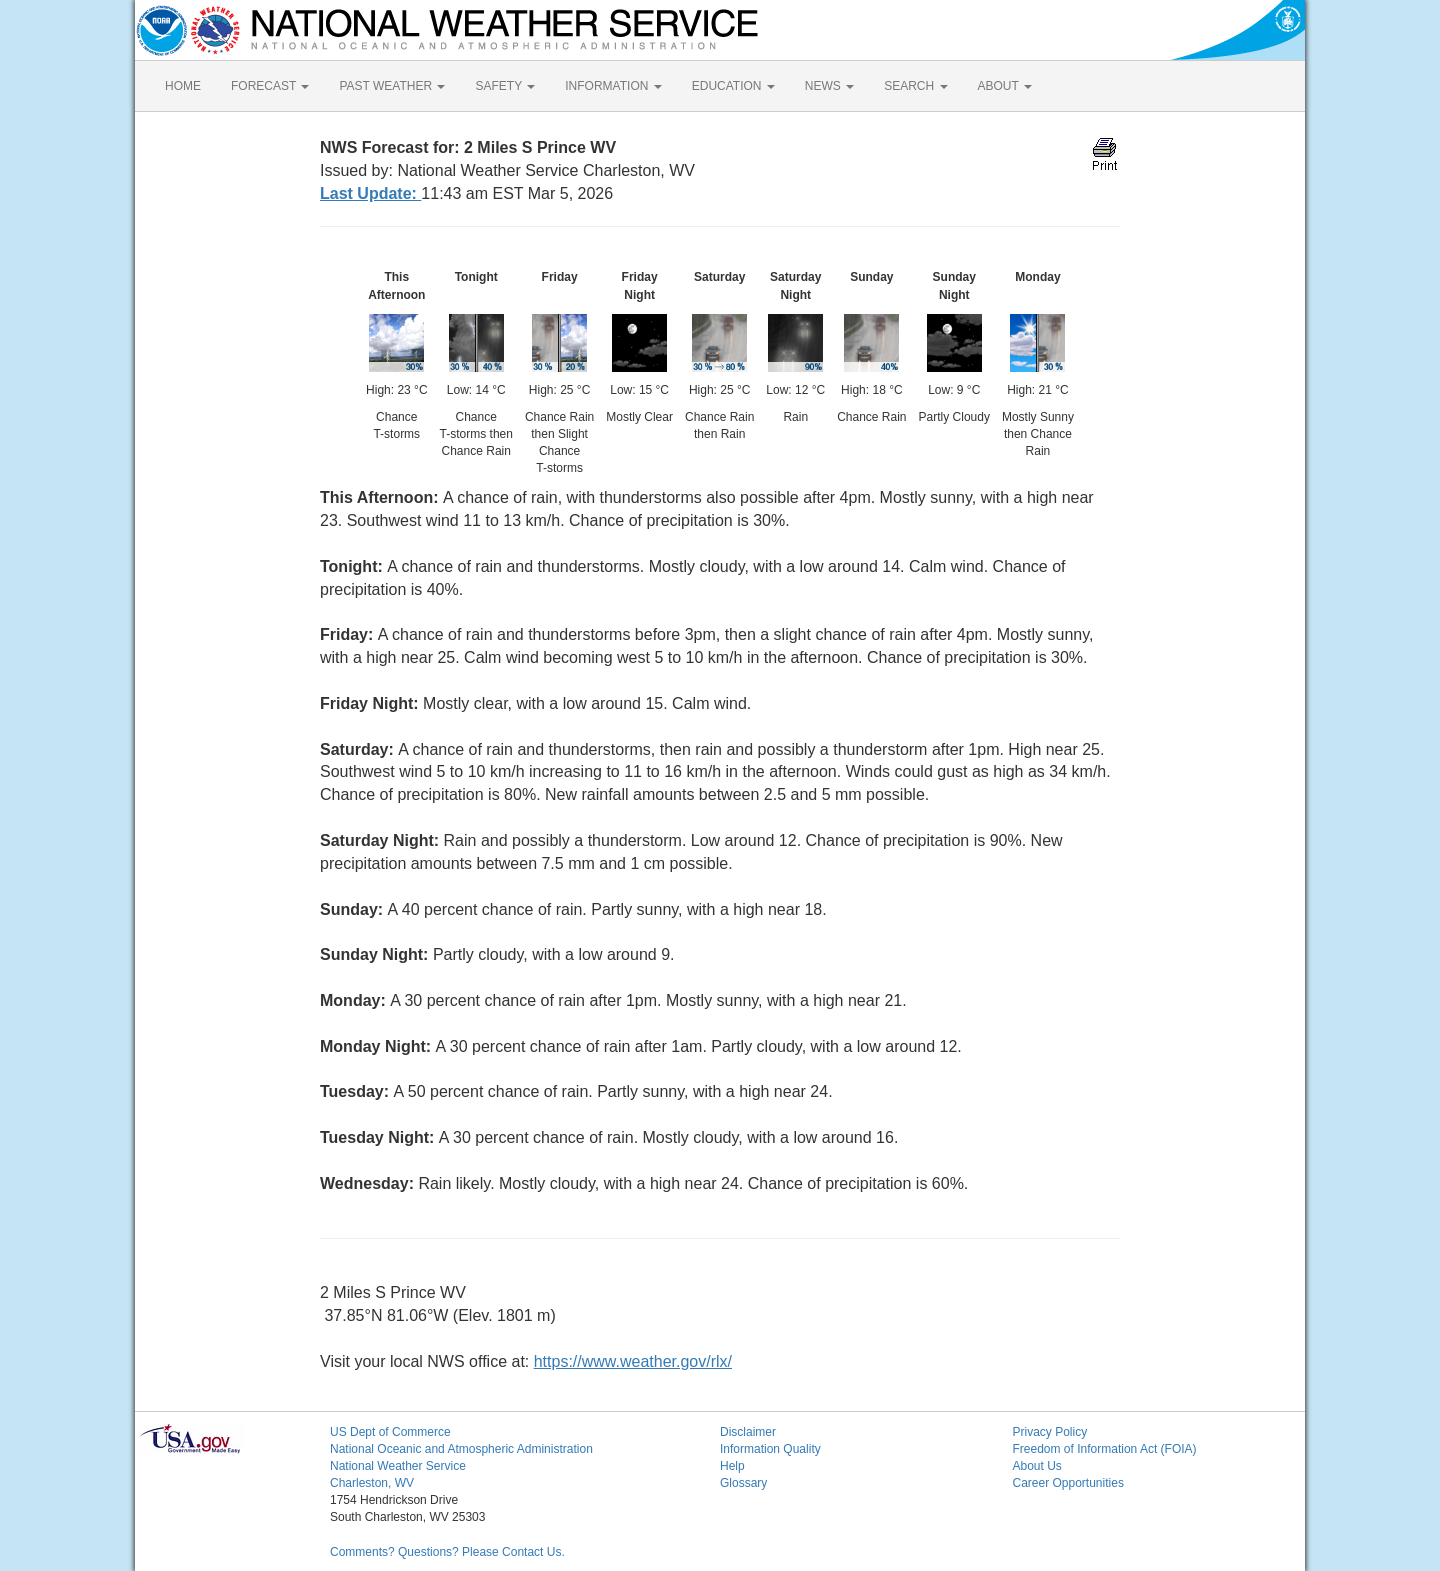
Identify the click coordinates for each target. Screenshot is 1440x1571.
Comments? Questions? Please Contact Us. (447, 1552)
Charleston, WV (372, 1483)
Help (732, 1466)
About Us (1037, 1466)
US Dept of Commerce (390, 1432)
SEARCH (915, 86)
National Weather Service (398, 1466)
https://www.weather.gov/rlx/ (633, 1361)
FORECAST (270, 86)
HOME (183, 86)
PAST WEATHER (392, 86)
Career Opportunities (1068, 1483)
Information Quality (770, 1449)
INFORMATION (613, 86)
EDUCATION (733, 86)
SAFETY (505, 86)
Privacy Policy (1050, 1432)
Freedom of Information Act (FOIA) (1105, 1449)
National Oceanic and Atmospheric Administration (461, 1449)
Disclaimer (748, 1432)
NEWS (829, 86)
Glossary (743, 1483)
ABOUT (1005, 86)
